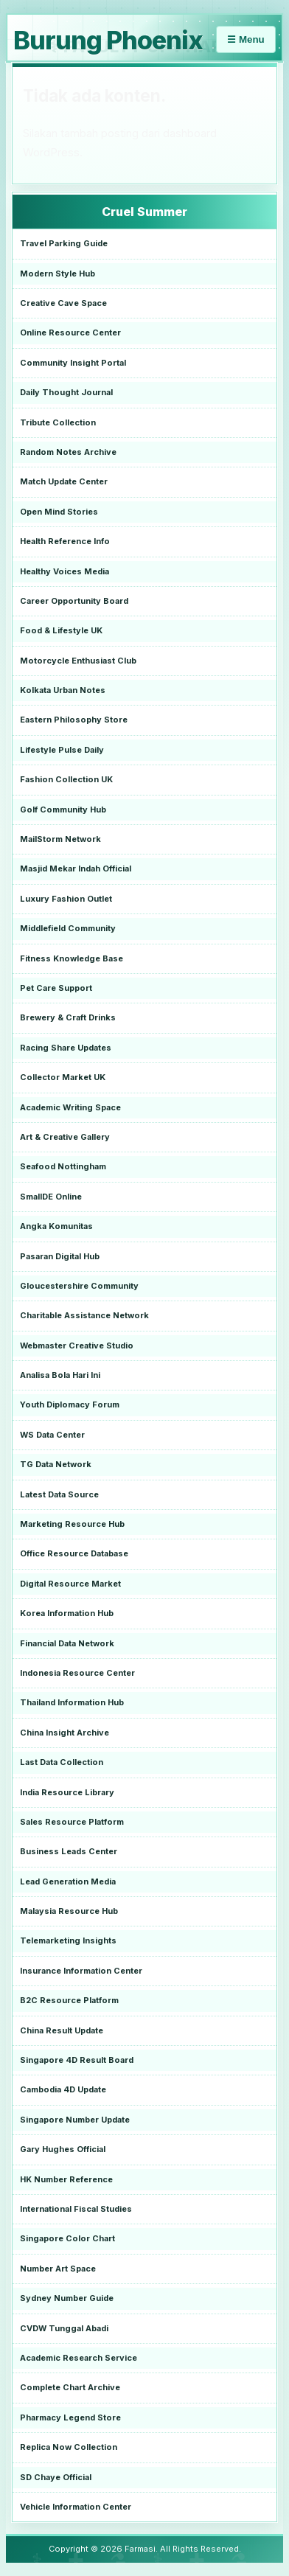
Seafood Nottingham (63, 1166)
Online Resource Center (70, 332)
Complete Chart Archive (70, 2387)
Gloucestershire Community (79, 1286)
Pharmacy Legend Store (70, 2417)
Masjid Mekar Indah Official (75, 868)
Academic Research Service (78, 2358)
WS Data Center (52, 1435)
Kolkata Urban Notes (62, 690)
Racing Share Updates (65, 1047)
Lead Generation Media (68, 1881)
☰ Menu (246, 39)
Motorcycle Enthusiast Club (78, 660)
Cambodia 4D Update (63, 2089)
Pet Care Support (56, 988)
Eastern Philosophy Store (74, 719)
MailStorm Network (60, 839)
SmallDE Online (51, 1196)
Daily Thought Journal (66, 392)
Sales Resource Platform (72, 1822)
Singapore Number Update (75, 2119)
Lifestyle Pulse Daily (62, 750)
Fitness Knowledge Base (71, 958)
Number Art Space (58, 2268)
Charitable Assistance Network (84, 1315)
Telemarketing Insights (68, 1940)
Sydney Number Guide (67, 2298)
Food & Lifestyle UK (61, 630)
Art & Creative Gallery (65, 1137)
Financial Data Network (67, 1643)
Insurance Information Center (81, 1971)
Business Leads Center (68, 1851)
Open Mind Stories (59, 512)
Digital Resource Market (70, 1583)
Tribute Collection (58, 422)
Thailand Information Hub (72, 1702)
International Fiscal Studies (76, 2209)
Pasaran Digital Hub (60, 1256)
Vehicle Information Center (75, 2507)
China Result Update (61, 2030)
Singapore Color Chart (67, 2238)
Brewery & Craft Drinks (68, 1017)
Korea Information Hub (67, 1613)
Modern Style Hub (57, 273)
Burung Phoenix (108, 40)
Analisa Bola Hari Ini (60, 1375)
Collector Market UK (62, 1077)
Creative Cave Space (63, 303)
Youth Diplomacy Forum (69, 1404)
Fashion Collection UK (66, 779)
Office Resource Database (74, 1553)
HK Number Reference (66, 2179)
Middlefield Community (68, 928)
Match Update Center (64, 481)
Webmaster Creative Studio (76, 1345)
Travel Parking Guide (64, 243)
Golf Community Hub (63, 809)
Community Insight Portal (73, 363)
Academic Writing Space (70, 1107)
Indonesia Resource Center (77, 1673)
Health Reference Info (65, 541)
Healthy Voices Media (64, 571)
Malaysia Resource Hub (69, 1911)
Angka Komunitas (56, 1226)
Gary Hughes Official (62, 2149)
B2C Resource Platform (69, 2000)
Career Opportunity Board (74, 601)
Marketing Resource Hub (72, 1524)
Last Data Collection (61, 1762)
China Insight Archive (64, 1732)
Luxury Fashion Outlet (66, 899)
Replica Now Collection (68, 2447)
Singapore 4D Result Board (76, 2060)
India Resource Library (67, 1792)
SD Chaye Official (55, 2477)
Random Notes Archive (68, 452)
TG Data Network (55, 1464)
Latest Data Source (59, 1494)
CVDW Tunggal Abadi (64, 2328)
